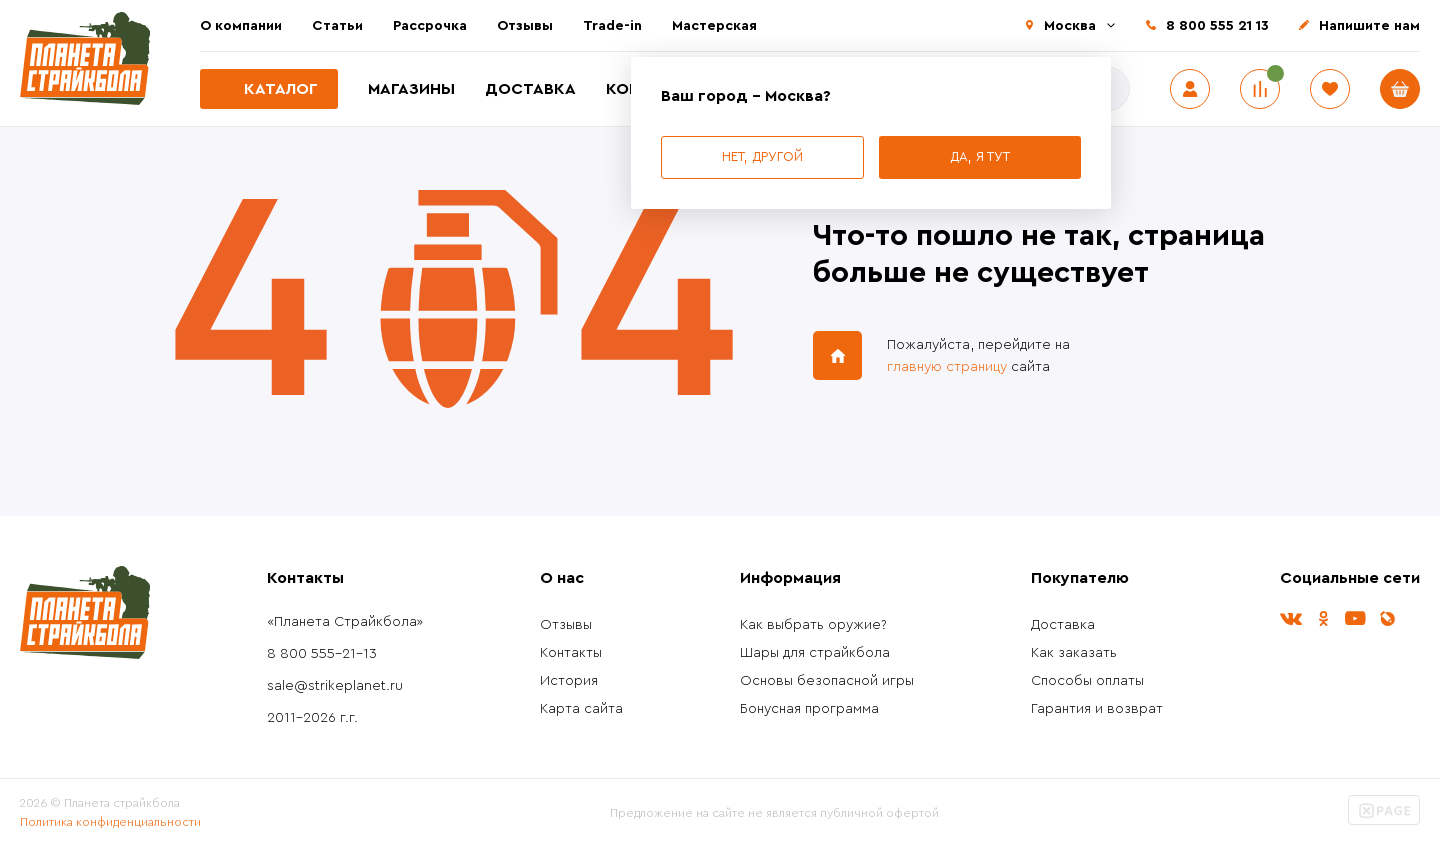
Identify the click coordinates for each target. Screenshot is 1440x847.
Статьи (337, 26)
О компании (241, 26)
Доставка (530, 89)
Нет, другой (762, 156)
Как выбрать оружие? (813, 625)
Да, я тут (980, 156)
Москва (1070, 26)
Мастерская (714, 26)
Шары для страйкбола (815, 653)
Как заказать (1074, 653)
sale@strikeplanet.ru (335, 686)
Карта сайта (581, 709)
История (569, 681)
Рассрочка (430, 26)
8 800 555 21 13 (1217, 26)
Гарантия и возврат (1097, 709)
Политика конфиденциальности (110, 822)
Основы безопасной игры (827, 681)
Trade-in (612, 26)
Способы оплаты (1087, 681)
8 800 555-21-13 (322, 654)
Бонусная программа (809, 709)
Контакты (571, 653)
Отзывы (525, 26)
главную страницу (947, 367)
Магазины (411, 89)
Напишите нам (1369, 26)
